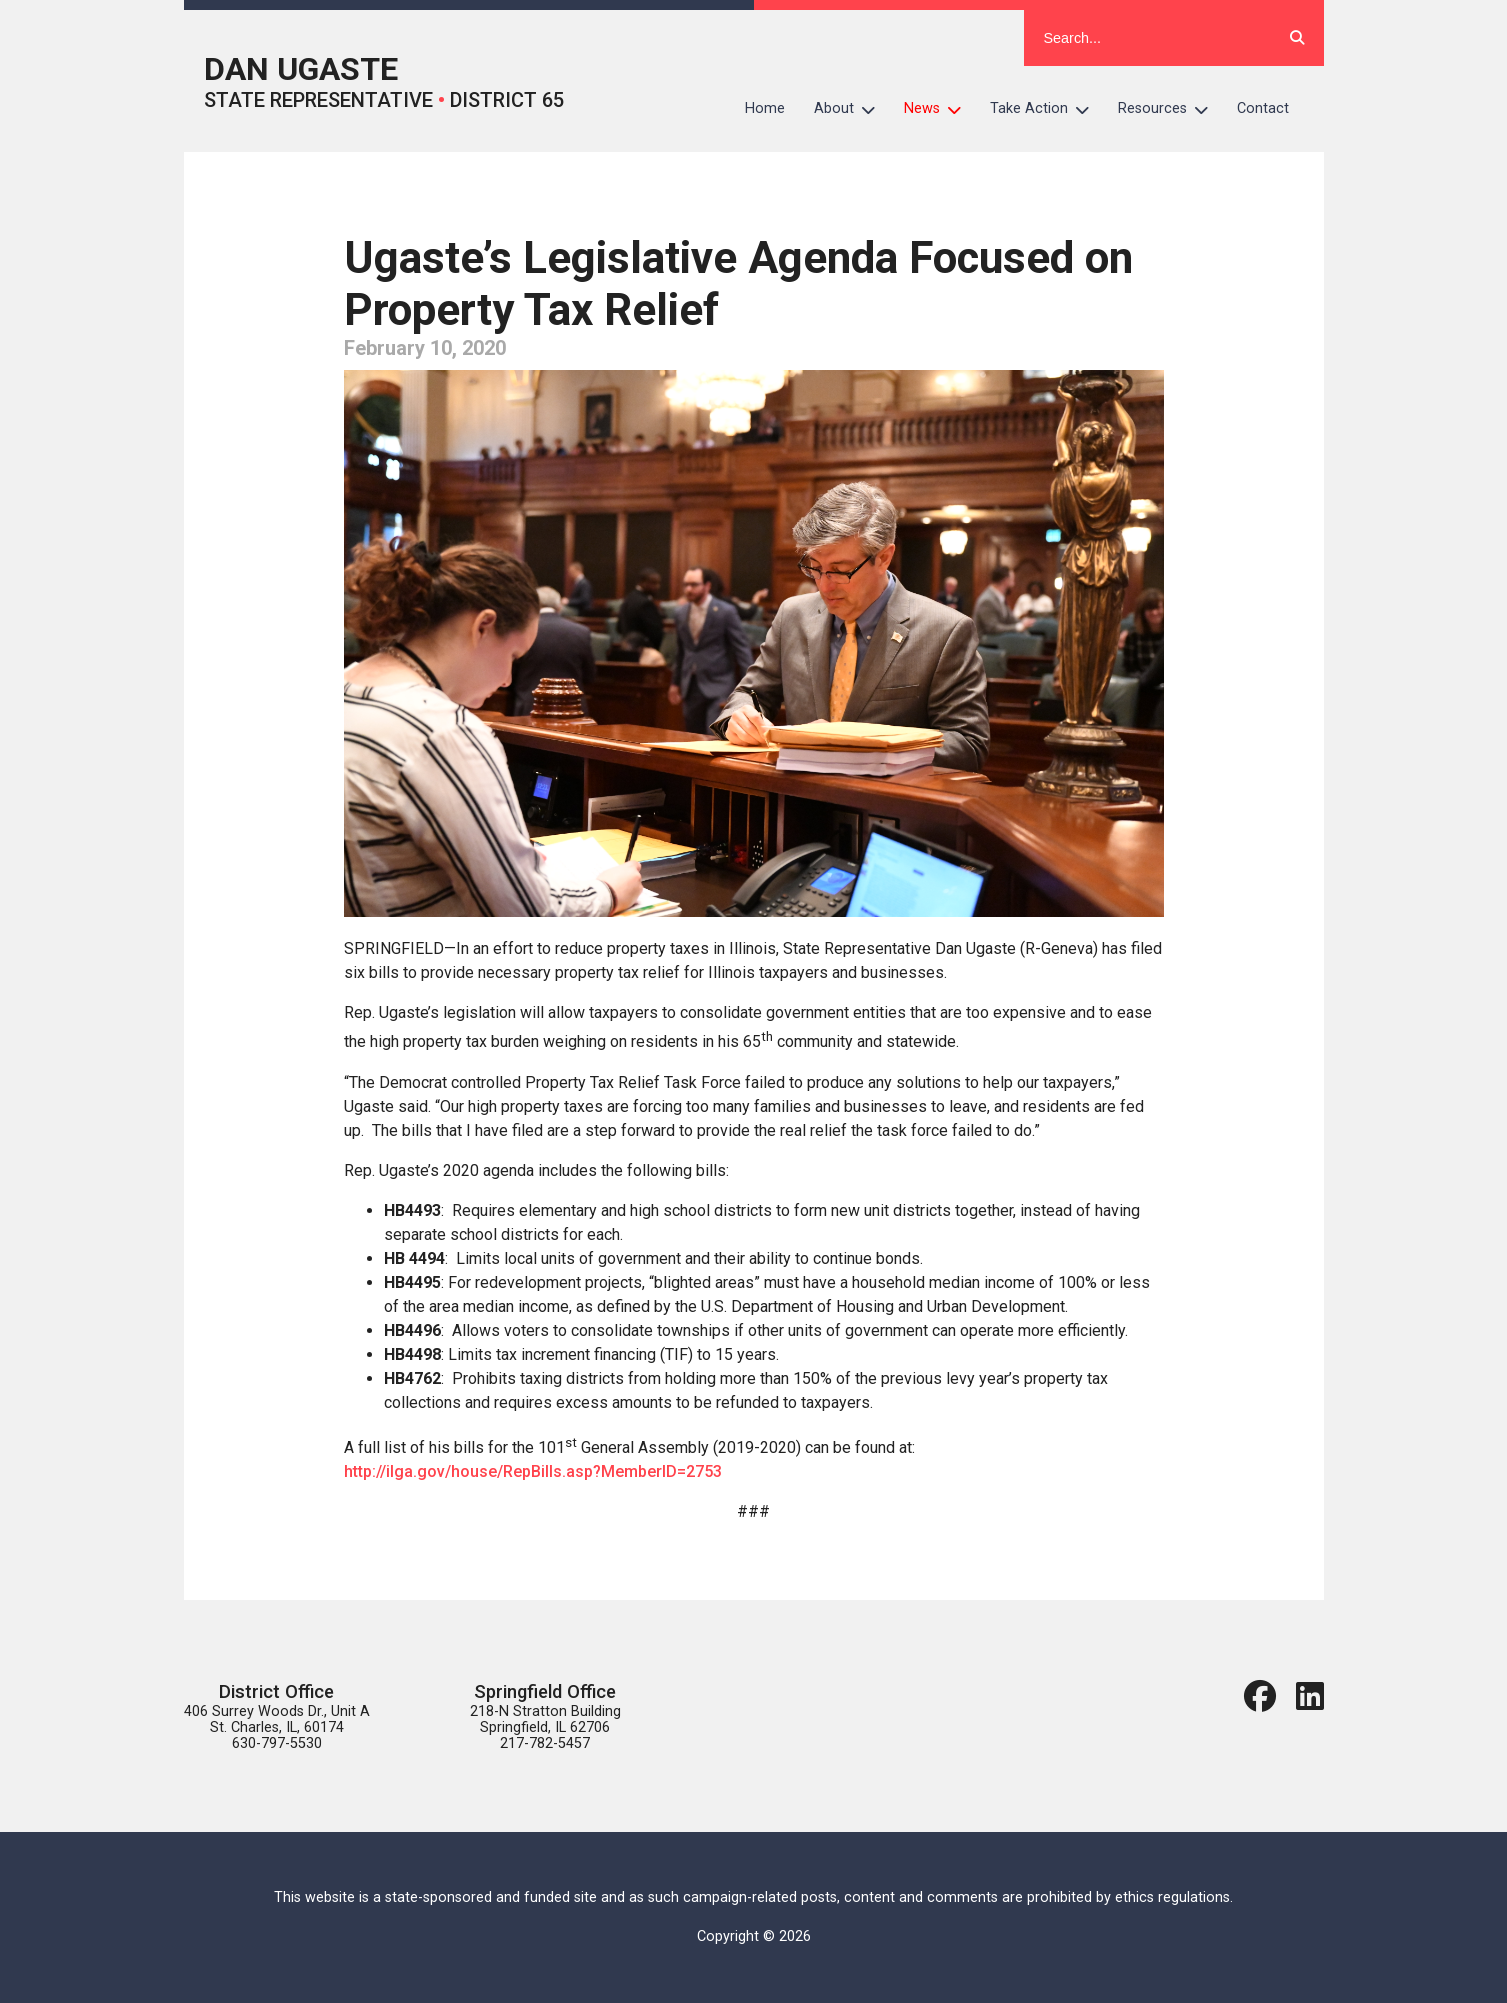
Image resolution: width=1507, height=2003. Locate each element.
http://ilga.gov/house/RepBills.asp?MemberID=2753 (533, 1471)
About (852, 109)
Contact (1263, 108)
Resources (1170, 109)
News (940, 109)
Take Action (1047, 109)
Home (765, 108)
